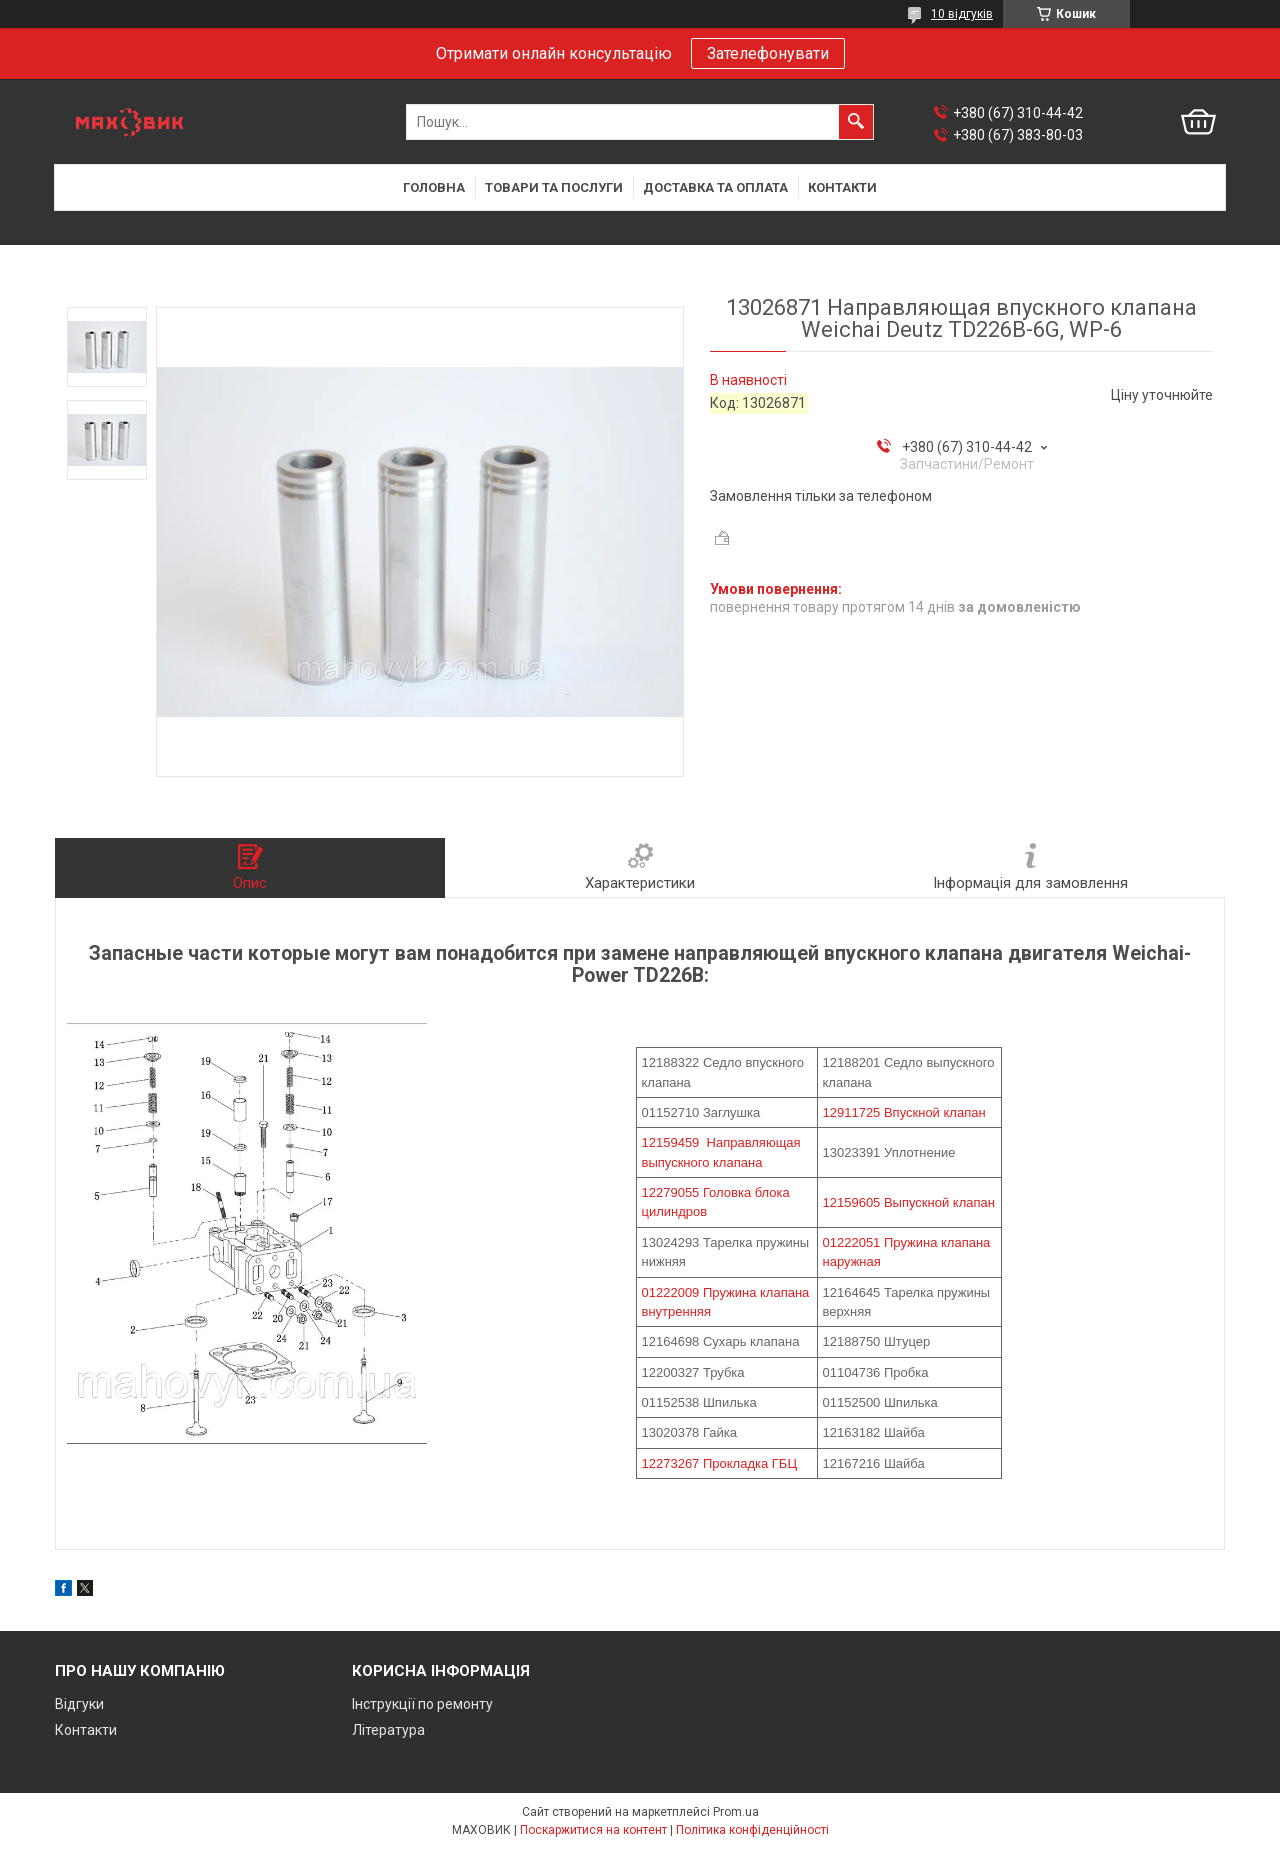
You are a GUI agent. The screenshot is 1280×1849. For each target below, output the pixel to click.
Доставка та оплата (715, 187)
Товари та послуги (554, 187)
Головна (434, 187)
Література (388, 1730)
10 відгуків (962, 14)
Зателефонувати (768, 53)
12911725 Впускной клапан (904, 1112)
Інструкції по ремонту (422, 1704)
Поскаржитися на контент (593, 1830)
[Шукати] (856, 122)
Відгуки (79, 1704)
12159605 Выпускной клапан (909, 1202)
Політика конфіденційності (752, 1830)
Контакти (842, 187)
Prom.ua (736, 1812)
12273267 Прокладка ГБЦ (720, 1463)
